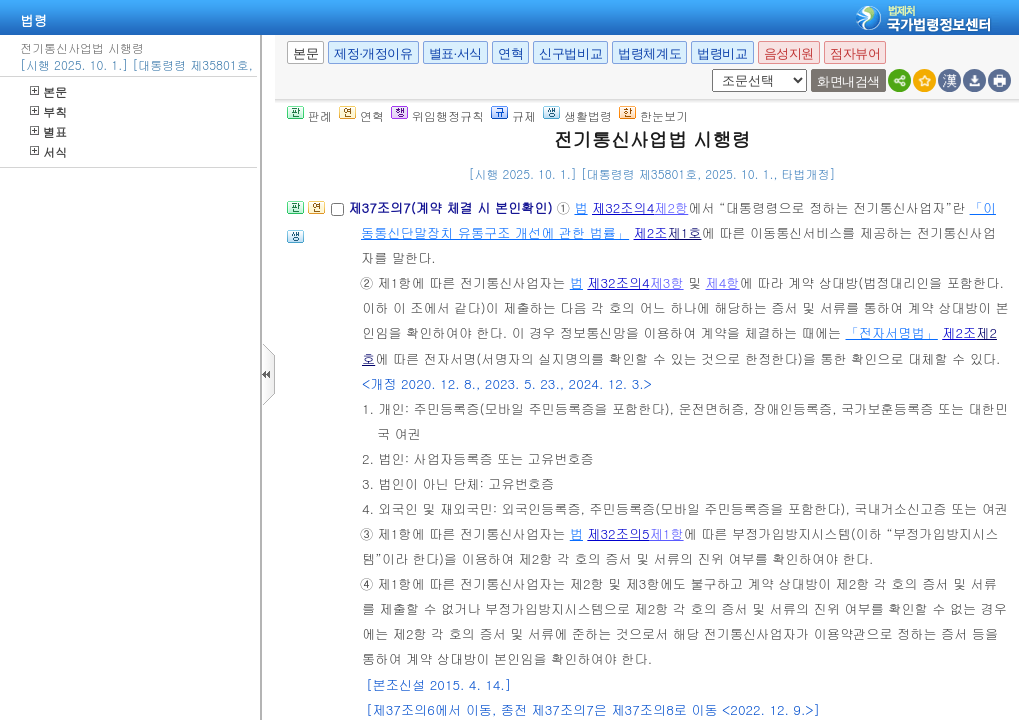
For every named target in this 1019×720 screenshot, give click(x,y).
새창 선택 (708, 69)
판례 (309, 115)
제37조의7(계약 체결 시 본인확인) (452, 207)
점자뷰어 (855, 53)
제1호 (685, 232)
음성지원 (789, 53)
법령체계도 (649, 53)
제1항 (667, 533)
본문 (48, 91)
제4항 (723, 282)
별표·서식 (455, 53)
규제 (513, 115)
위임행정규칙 (437, 115)
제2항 (671, 207)
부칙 (48, 111)
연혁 (510, 53)
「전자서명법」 (892, 332)
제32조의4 (623, 207)
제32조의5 (618, 533)
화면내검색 (848, 81)
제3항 (667, 282)
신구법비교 (570, 53)
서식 (48, 151)
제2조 (651, 232)
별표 (48, 131)
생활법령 (577, 115)
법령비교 (722, 53)
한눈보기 (653, 115)
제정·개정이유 (373, 53)
